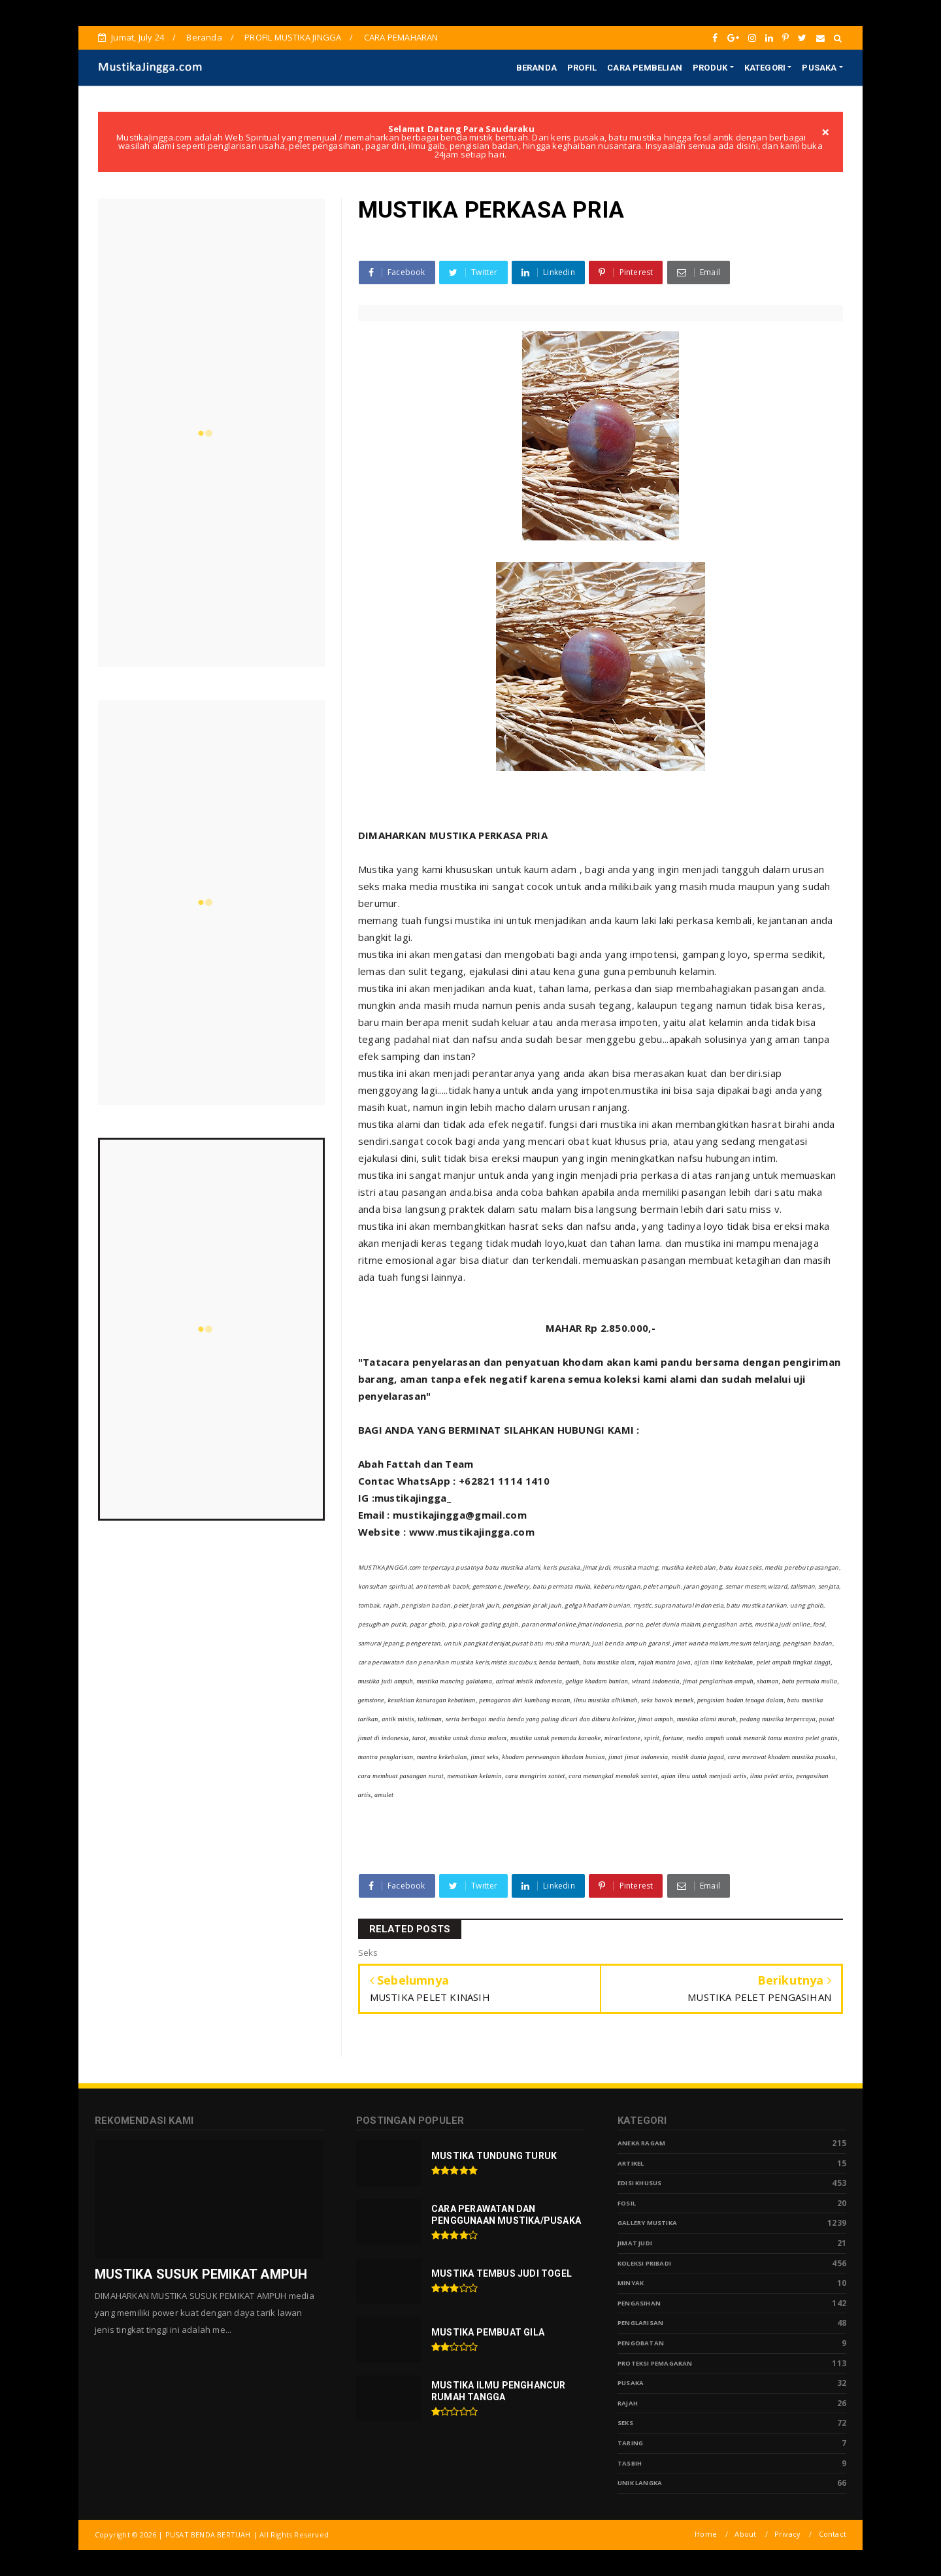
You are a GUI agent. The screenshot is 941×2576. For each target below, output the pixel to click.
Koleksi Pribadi (644, 2263)
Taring (630, 2443)
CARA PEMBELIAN (644, 68)
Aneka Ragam (641, 2143)
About (745, 2533)
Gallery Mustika (647, 2223)
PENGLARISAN (640, 2323)
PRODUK (710, 68)
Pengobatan (641, 2343)
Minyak (631, 2283)
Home (706, 2533)
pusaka (631, 2383)
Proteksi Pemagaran (655, 2363)
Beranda (204, 37)
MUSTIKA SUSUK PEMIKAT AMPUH (201, 2274)
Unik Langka (640, 2483)
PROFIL (582, 68)
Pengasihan (639, 2303)
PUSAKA (819, 68)
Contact (832, 2533)
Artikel (631, 2163)
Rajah (628, 2403)
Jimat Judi (635, 2243)
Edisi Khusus (639, 2183)
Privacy (787, 2533)
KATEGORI (765, 68)
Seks (625, 2423)
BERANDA (536, 68)
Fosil (627, 2203)
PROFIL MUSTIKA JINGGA (292, 37)
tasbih (630, 2463)
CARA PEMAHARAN (401, 37)
